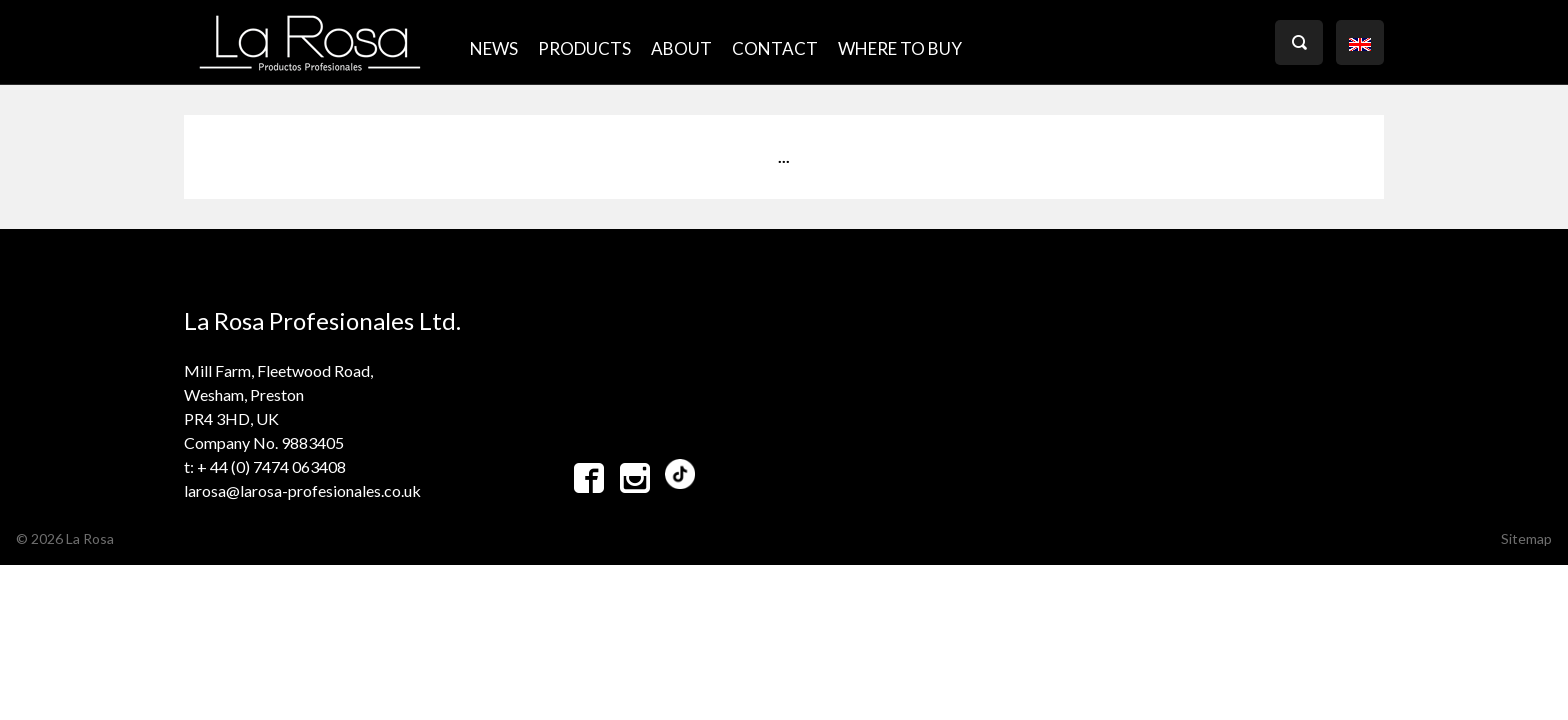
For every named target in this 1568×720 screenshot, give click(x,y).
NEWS (494, 48)
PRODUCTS (584, 48)
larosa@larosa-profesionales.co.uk (302, 490)
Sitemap (1526, 538)
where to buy (900, 48)
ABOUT (681, 48)
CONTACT (775, 48)
